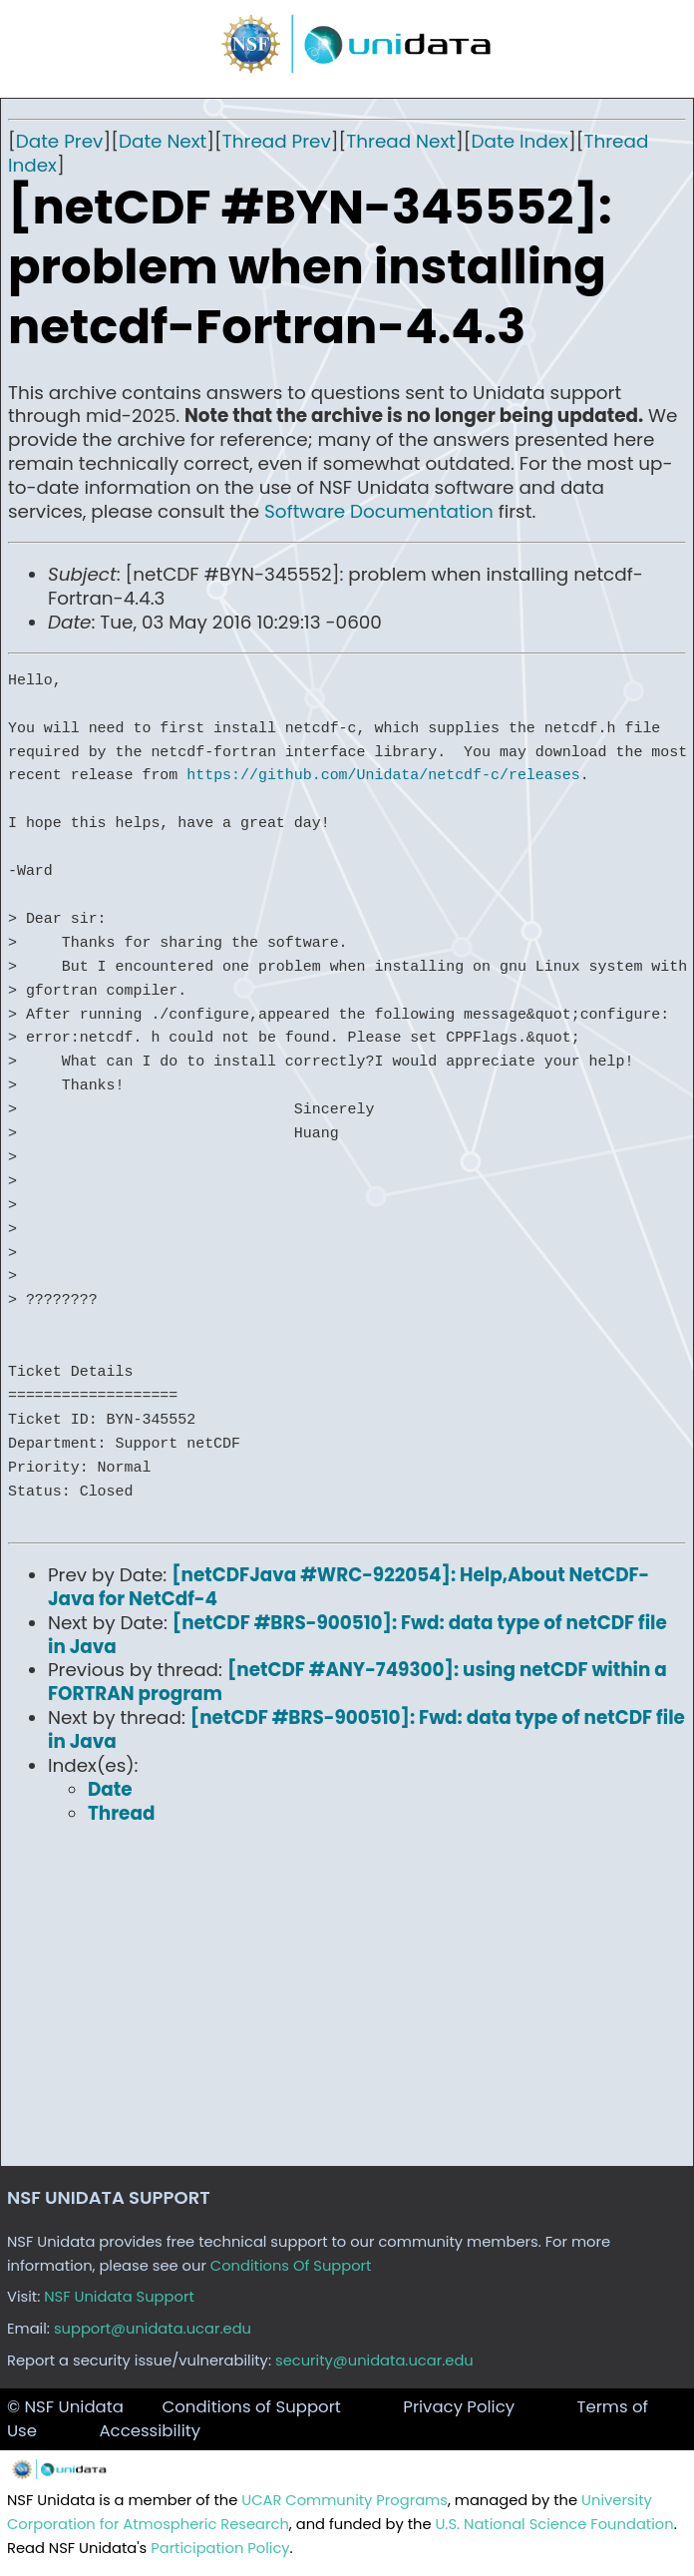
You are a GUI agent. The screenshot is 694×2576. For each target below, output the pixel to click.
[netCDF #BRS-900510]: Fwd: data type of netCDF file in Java (357, 1634)
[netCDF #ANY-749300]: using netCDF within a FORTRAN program (357, 1681)
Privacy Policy (459, 2406)
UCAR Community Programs (344, 2500)
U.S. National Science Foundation (554, 2524)
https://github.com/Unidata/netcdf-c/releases (382, 775)
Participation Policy (220, 2548)
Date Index (520, 141)
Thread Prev (276, 141)
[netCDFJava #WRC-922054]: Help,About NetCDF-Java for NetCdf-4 (348, 1586)
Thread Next (401, 141)
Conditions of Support (251, 2406)
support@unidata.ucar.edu (152, 2329)
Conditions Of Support (291, 2266)
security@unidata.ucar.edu (374, 2360)
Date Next (162, 141)
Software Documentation (379, 511)
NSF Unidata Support (119, 2297)
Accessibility (149, 2430)
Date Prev (60, 141)
